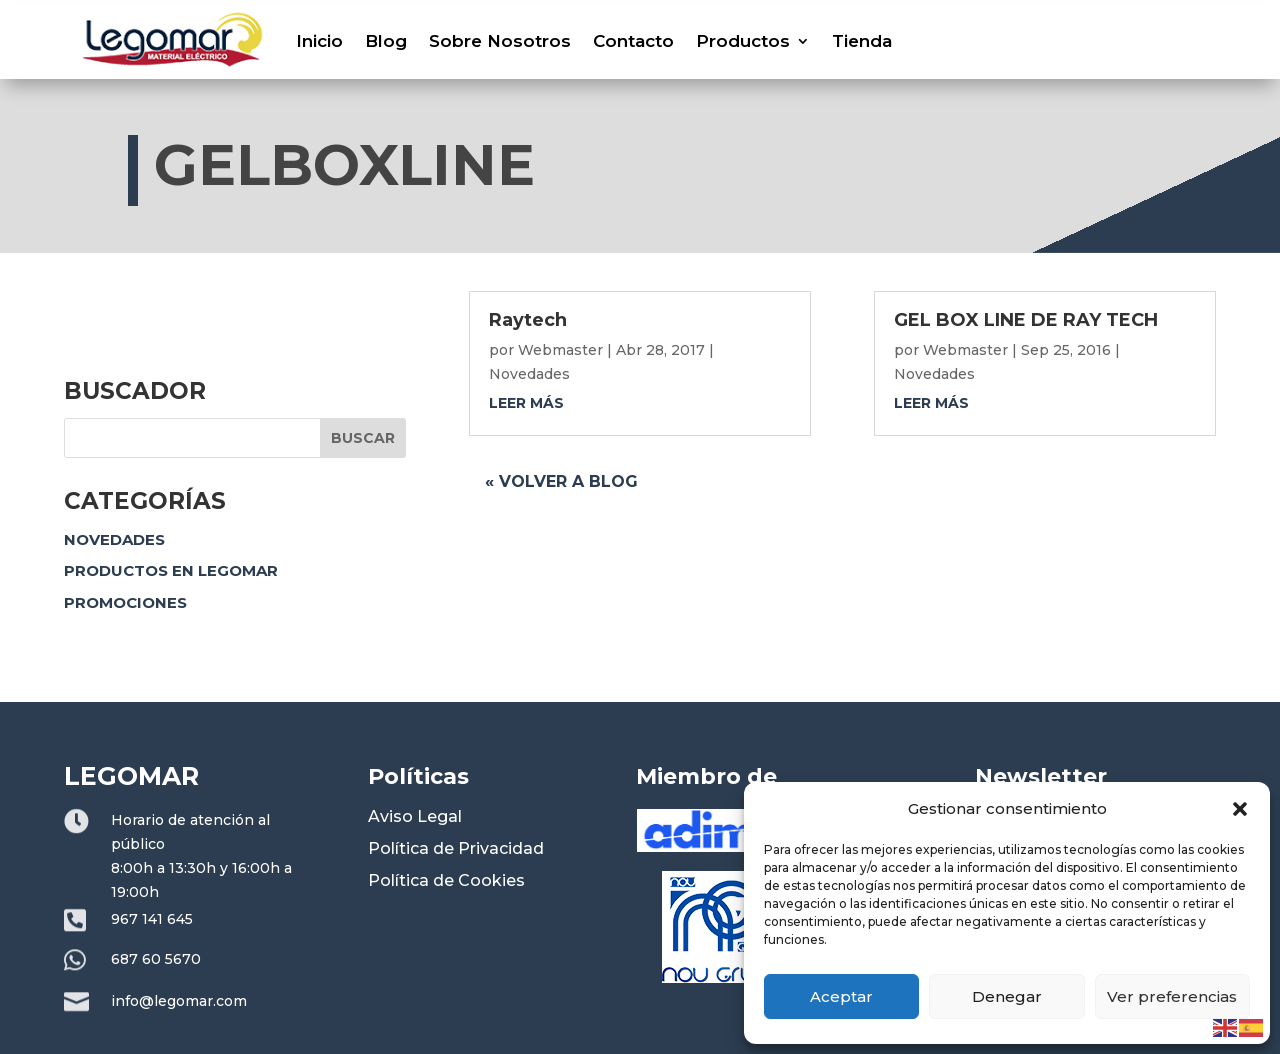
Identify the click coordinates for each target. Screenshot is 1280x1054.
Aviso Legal (415, 816)
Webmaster (560, 350)
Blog (386, 41)
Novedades (114, 539)
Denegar (1007, 996)
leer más (526, 403)
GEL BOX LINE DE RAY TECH (1026, 320)
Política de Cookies (446, 880)
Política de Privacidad (456, 848)
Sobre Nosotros (500, 41)
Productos (743, 41)
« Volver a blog (561, 481)
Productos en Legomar (171, 570)
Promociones (125, 602)
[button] (1240, 809)
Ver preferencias (1172, 996)
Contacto (633, 41)
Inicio (319, 41)
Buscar (363, 438)
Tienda (862, 41)
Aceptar (841, 996)
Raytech (528, 320)
